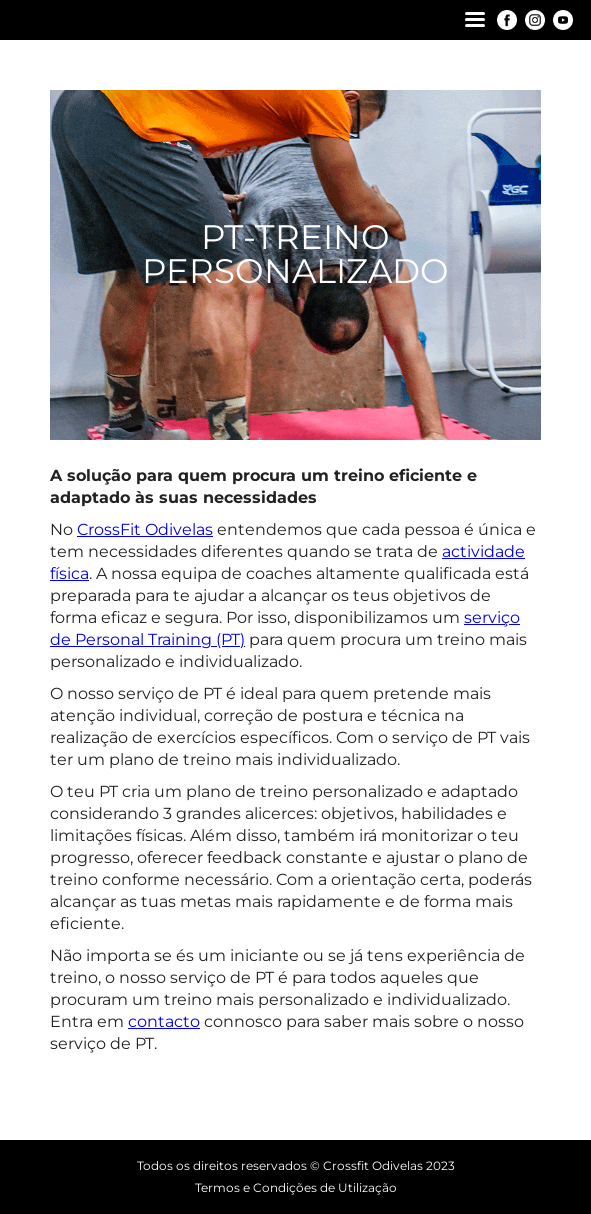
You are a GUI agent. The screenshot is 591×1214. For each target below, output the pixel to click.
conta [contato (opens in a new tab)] (151, 1021)
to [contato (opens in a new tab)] (191, 1021)
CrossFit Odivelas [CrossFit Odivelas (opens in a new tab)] (145, 529)
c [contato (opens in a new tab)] (178, 1021)
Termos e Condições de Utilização (296, 1187)
